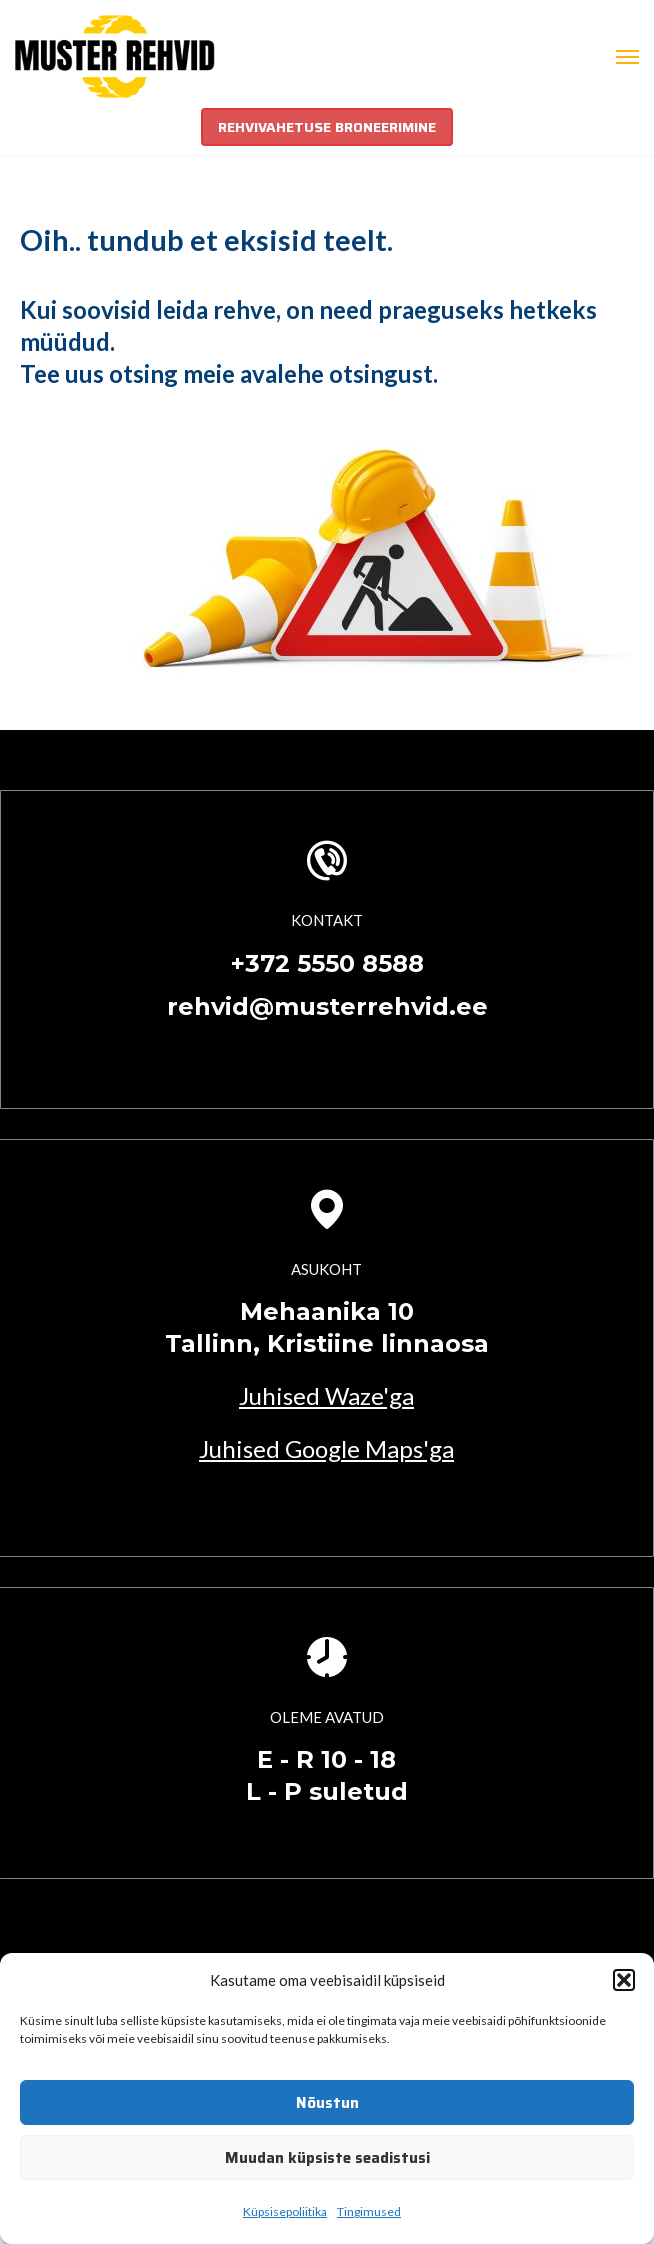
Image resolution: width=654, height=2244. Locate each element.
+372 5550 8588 (327, 963)
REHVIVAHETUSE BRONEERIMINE (327, 127)
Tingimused (369, 2211)
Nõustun (327, 2103)
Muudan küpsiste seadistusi (327, 2158)
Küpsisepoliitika (285, 2211)
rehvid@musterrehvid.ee (327, 1006)
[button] (624, 1980)
